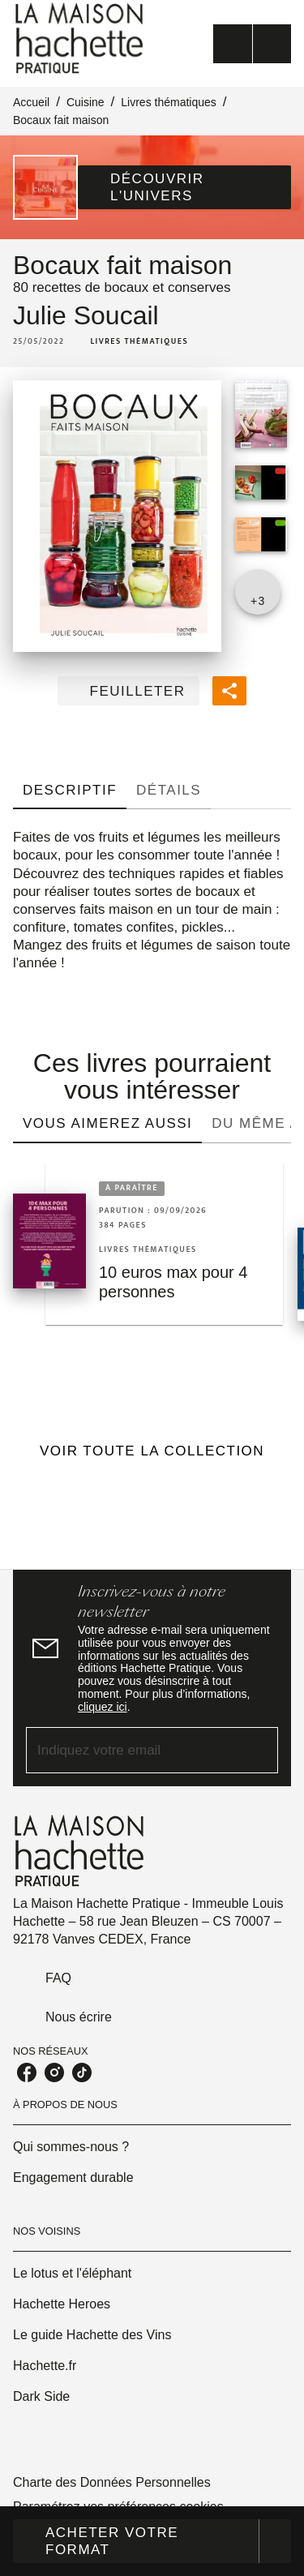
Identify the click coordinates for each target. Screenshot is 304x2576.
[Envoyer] (258, 1750)
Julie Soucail (86, 315)
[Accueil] (81, 38)
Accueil (31, 102)
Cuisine (85, 102)
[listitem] (27, 2072)
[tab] (69, 789)
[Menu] (252, 43)
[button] (184, 187)
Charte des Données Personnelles (112, 2482)
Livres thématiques (168, 102)
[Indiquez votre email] (132, 1750)
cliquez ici (102, 1706)
